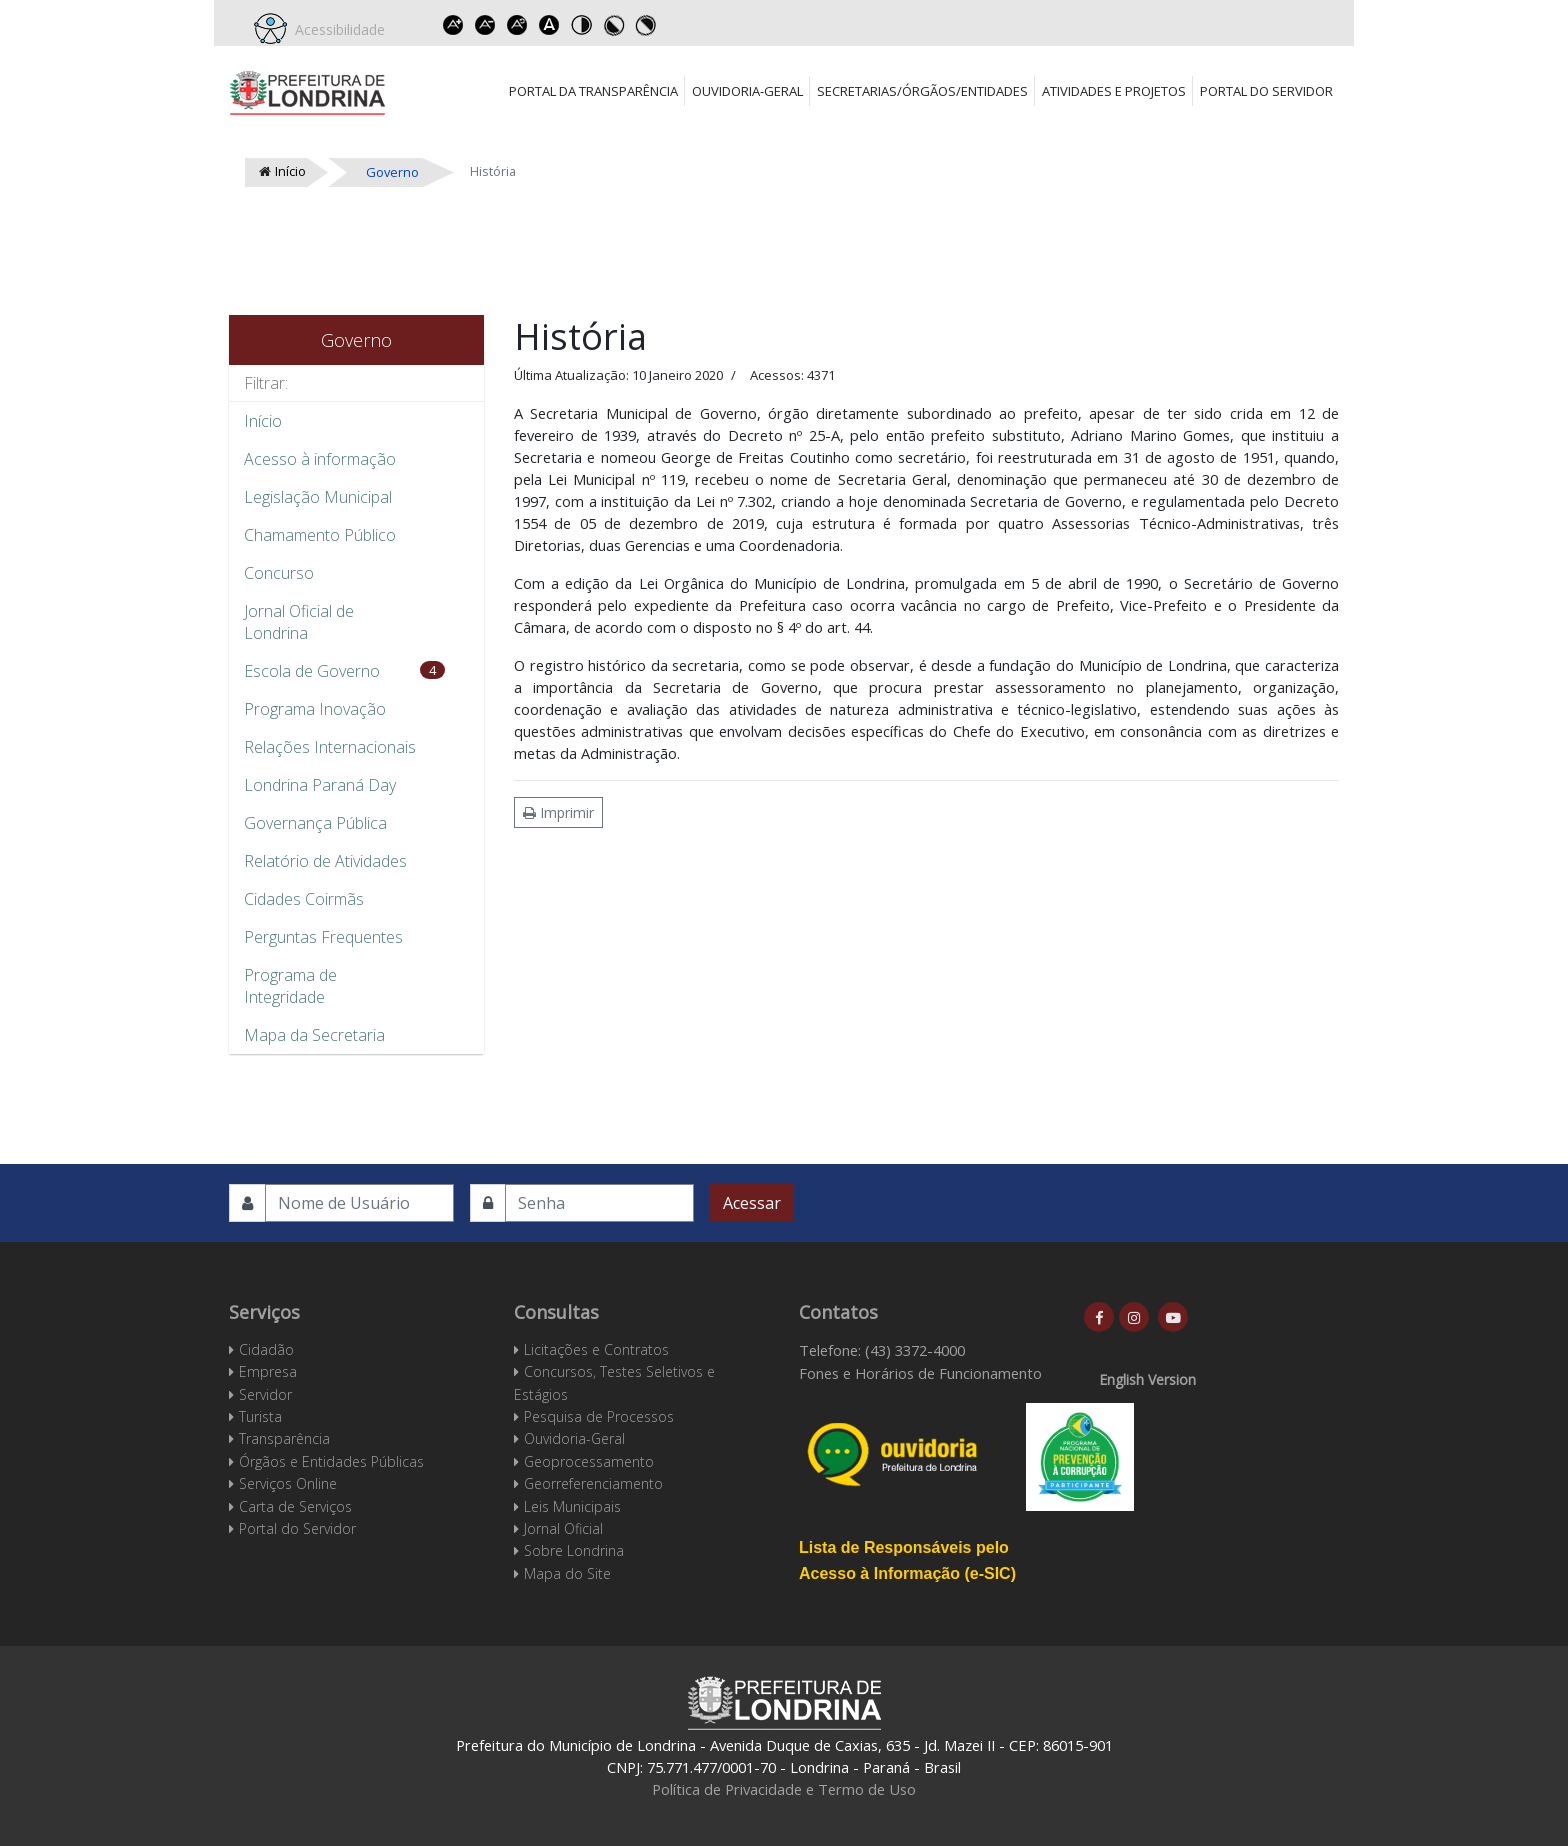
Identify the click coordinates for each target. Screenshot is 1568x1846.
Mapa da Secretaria (314, 1035)
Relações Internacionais (330, 747)
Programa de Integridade (290, 986)
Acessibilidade (336, 29)
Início (263, 421)
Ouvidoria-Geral (747, 91)
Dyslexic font (549, 25)
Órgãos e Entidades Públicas (331, 1461)
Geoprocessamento (589, 1461)
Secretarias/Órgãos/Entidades (922, 91)
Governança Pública (315, 823)
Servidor (265, 1394)
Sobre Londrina (574, 1550)
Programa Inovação (315, 709)
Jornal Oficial (563, 1528)
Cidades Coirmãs (304, 899)
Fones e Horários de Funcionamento (920, 1373)
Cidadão (266, 1349)
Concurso (279, 573)
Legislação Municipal (318, 497)
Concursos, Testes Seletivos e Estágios (614, 1382)
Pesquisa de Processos (599, 1416)
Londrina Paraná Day (320, 785)
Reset (517, 25)
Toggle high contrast (581, 25)
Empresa (268, 1371)
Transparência (284, 1438)
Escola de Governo (312, 671)
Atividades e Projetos (1114, 91)
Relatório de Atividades (325, 861)
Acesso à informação (320, 459)
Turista (260, 1416)
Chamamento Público (320, 535)
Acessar (752, 1203)
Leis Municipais (572, 1506)
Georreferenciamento (593, 1483)
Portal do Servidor (1266, 91)
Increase (453, 25)
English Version (1147, 1379)
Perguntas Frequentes (323, 937)
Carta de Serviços (295, 1506)
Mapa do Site (567, 1573)
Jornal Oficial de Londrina (299, 622)
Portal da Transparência (593, 91)
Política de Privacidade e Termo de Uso (784, 1789)
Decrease (485, 25)
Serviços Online (288, 1483)
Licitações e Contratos (596, 1349)
